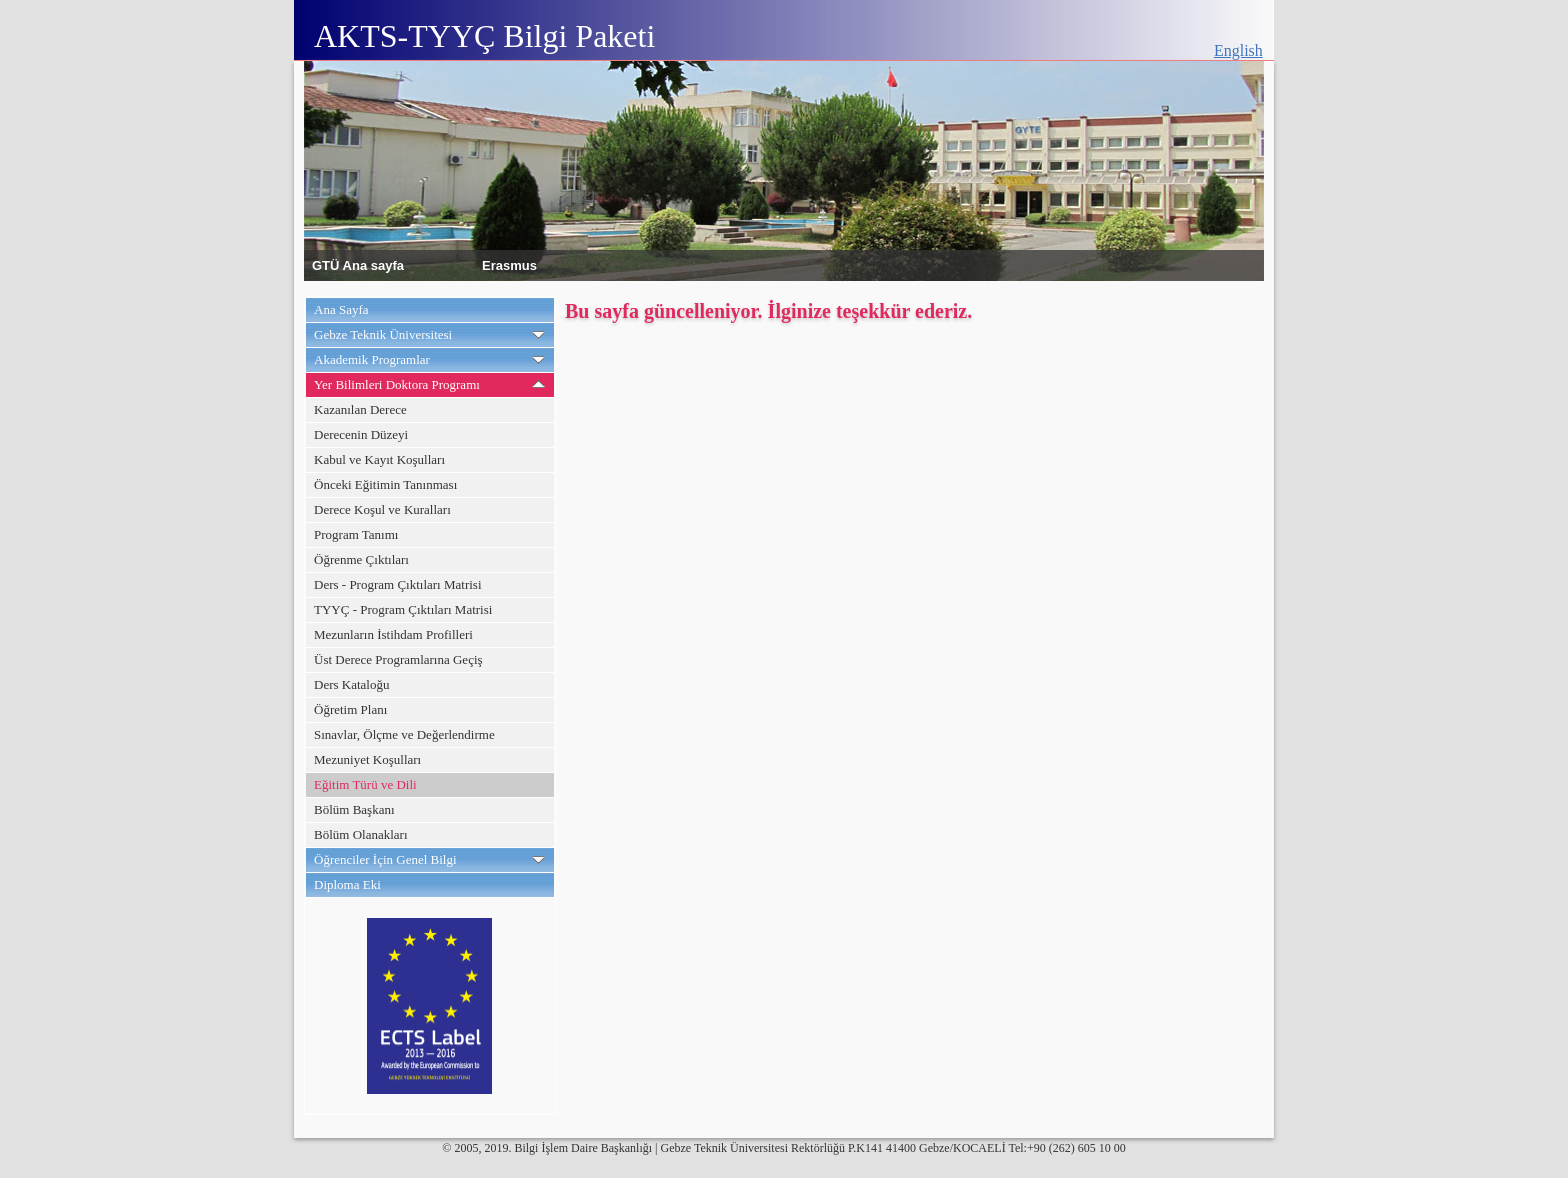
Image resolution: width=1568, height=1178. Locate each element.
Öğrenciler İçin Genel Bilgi (385, 859)
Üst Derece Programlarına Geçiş (398, 659)
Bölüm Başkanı (354, 809)
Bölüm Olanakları (361, 834)
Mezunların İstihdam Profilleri (393, 634)
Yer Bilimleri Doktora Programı (397, 384)
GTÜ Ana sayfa (358, 264)
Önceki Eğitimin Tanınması (385, 484)
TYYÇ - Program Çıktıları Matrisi (403, 609)
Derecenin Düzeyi (361, 434)
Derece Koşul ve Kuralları (382, 509)
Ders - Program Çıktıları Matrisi (398, 584)
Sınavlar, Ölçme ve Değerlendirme (404, 734)
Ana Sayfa (341, 309)
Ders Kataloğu (351, 684)
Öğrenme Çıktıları (361, 559)
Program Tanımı (356, 534)
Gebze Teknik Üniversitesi (383, 334)
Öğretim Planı (350, 709)
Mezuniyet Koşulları (367, 759)
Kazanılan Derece (360, 409)
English (1238, 50)
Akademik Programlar (372, 359)
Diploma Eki (347, 884)
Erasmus (509, 264)
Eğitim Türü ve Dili (365, 784)
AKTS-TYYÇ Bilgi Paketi (484, 36)
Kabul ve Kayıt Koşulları (379, 459)
